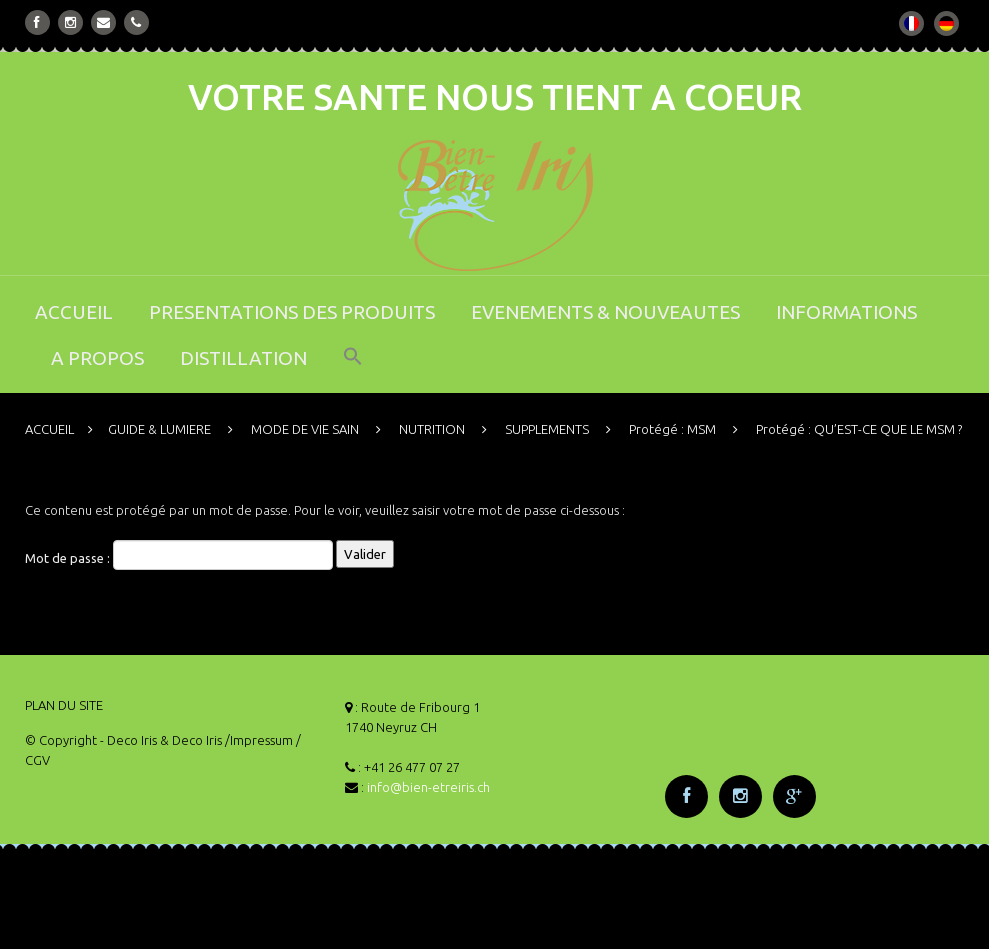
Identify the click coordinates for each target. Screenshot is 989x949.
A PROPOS (97, 358)
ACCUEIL (74, 312)
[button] (353, 369)
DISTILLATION (243, 358)
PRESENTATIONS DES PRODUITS (292, 312)
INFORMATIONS (846, 312)
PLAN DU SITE (64, 705)
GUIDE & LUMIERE (159, 429)
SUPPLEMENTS (547, 429)
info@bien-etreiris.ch (428, 787)
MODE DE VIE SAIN (305, 429)
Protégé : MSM (672, 429)
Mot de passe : (179, 555)
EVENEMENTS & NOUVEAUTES (605, 312)
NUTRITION (432, 429)
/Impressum (259, 740)
